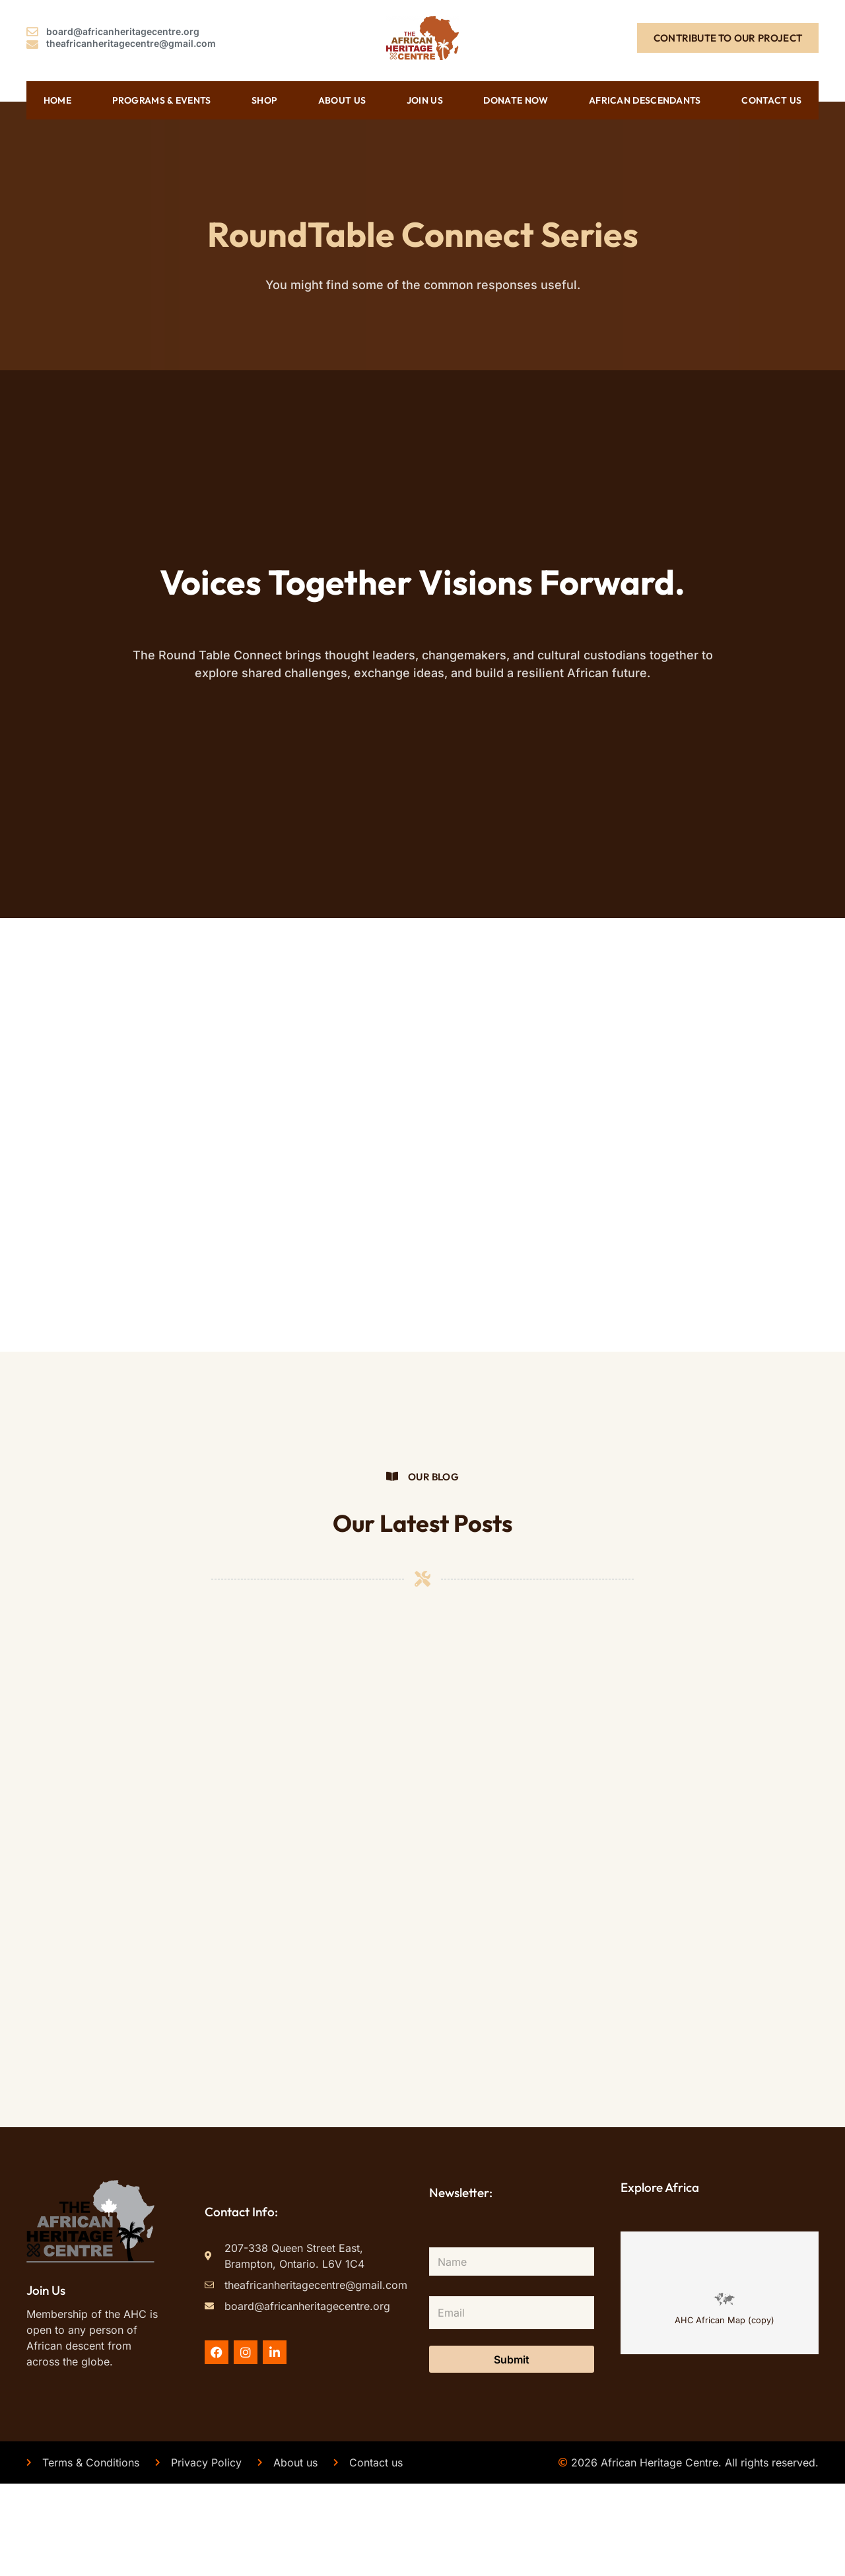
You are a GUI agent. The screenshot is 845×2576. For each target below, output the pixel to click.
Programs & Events (161, 99)
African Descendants (645, 99)
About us (342, 99)
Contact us (771, 99)
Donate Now (515, 99)
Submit (511, 2451)
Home (57, 99)
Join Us (425, 99)
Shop (264, 99)
